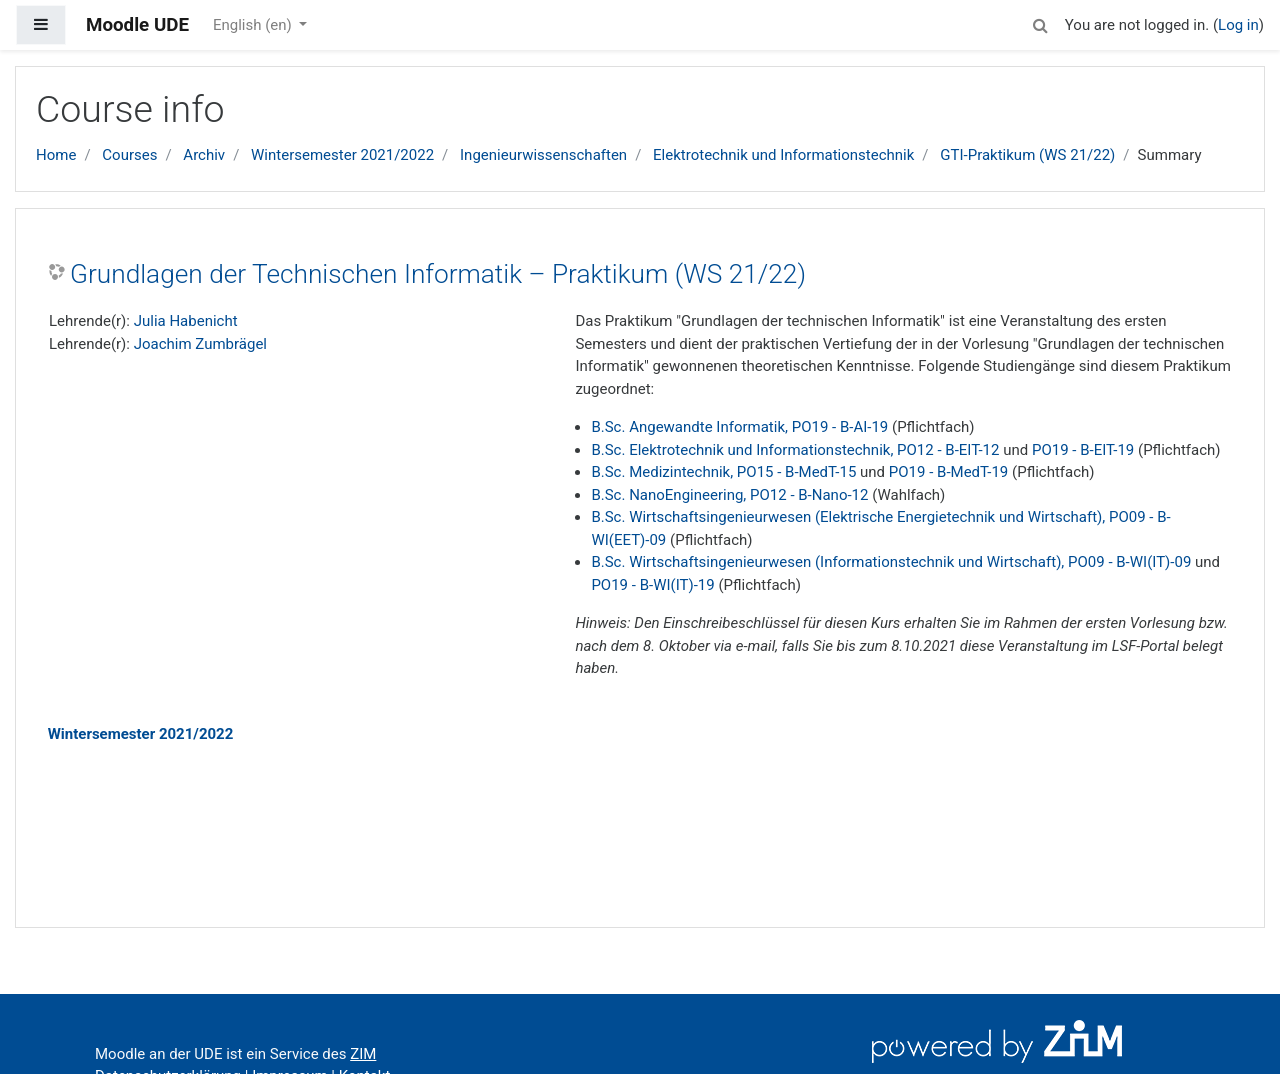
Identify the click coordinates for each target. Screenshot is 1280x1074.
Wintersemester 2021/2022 (342, 155)
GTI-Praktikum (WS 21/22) (1027, 155)
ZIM (363, 1054)
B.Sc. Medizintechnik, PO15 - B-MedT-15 (723, 472)
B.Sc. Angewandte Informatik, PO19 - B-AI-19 (739, 427)
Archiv (204, 155)
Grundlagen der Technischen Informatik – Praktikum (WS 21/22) (438, 274)
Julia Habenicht (186, 321)
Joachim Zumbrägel (200, 344)
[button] (1041, 22)
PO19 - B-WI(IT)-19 (652, 585)
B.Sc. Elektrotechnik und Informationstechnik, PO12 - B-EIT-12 (795, 450)
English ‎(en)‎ (254, 25)
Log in (1238, 25)
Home (56, 155)
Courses (129, 155)
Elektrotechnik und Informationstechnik (783, 155)
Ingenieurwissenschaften (543, 155)
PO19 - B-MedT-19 (949, 472)
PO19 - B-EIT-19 (1083, 450)
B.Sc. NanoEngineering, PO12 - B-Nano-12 (729, 495)
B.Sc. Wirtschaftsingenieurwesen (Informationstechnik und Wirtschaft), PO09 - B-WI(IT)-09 (891, 562)
